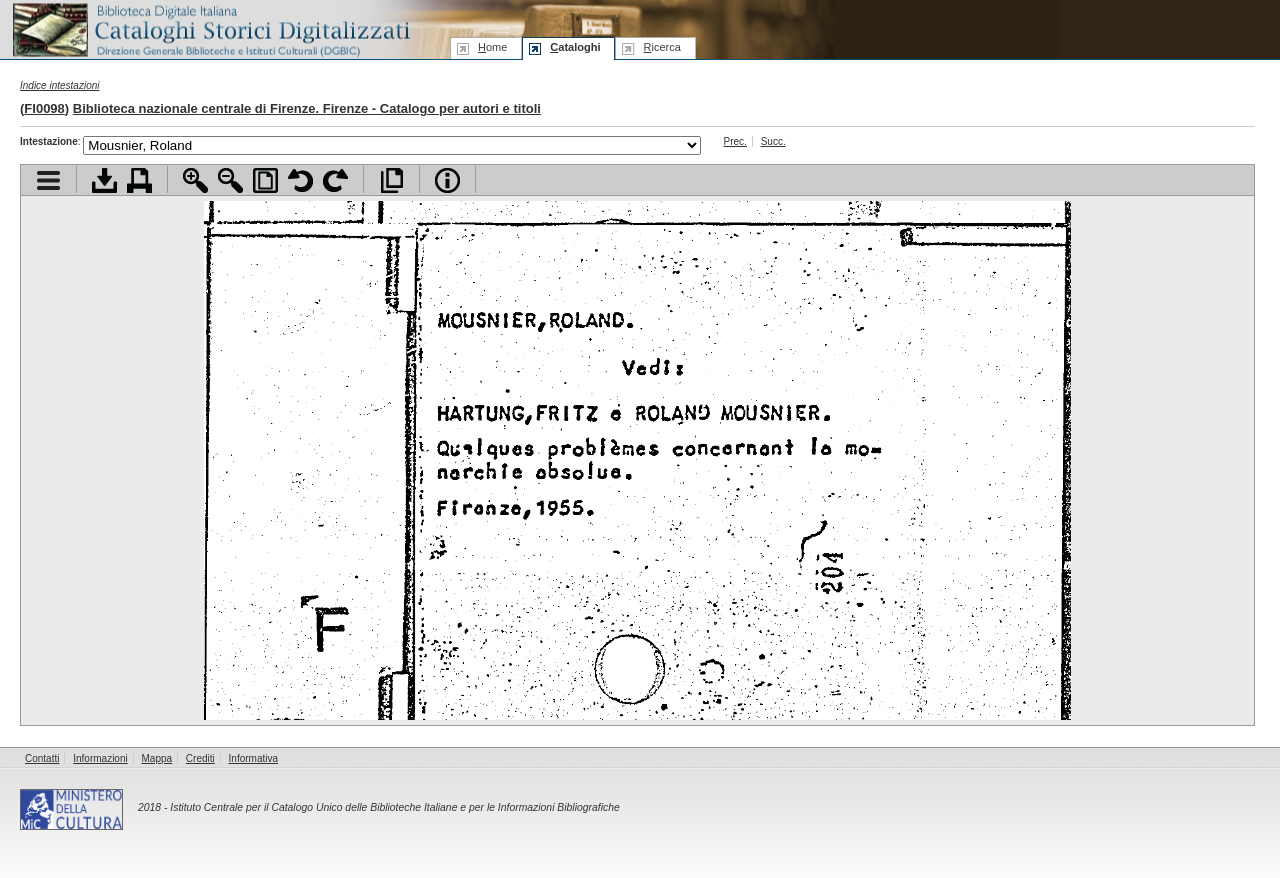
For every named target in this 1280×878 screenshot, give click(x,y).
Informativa (253, 758)
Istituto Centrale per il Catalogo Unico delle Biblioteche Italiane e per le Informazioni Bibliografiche (394, 807)
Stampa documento (139, 180)
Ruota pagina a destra (335, 180)
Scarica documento (104, 180)
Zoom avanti (195, 180)
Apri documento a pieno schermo (391, 180)
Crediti (200, 758)
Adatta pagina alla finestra (265, 180)
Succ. (773, 141)
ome (492, 47)
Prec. (735, 141)
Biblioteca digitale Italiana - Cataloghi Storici (210, 28)
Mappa (157, 758)
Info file (447, 180)
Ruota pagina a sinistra (300, 180)
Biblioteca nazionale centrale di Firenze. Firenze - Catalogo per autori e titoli (307, 108)
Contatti (42, 758)
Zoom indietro (230, 180)
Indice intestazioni (60, 85)
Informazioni (100, 758)
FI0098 (44, 108)
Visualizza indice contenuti (48, 180)
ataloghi (575, 47)
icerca (661, 47)
